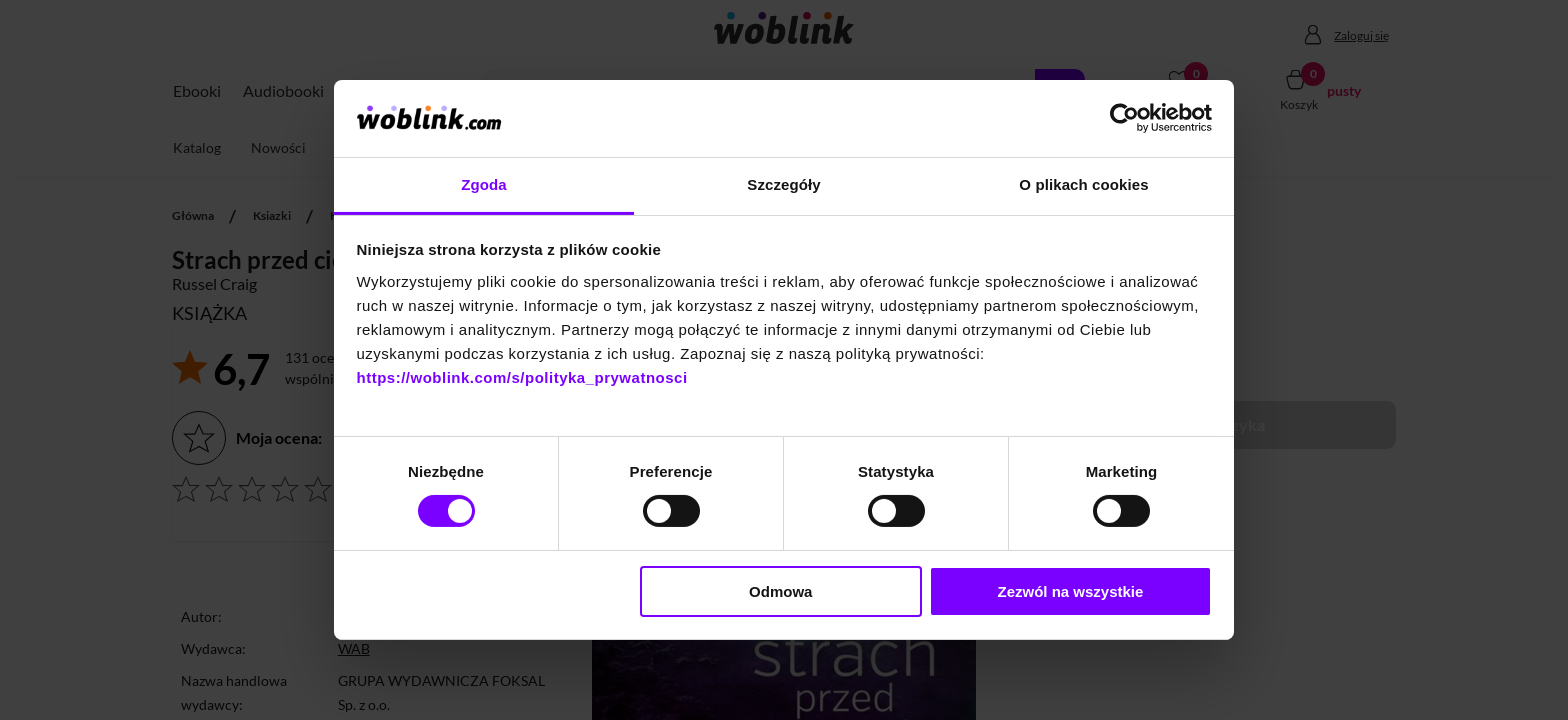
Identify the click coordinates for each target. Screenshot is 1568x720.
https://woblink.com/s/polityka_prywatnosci (522, 377)
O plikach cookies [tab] (1083, 184)
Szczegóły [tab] (783, 184)
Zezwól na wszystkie (1070, 591)
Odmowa (780, 591)
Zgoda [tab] (484, 184)
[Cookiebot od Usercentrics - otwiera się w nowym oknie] (1124, 118)
